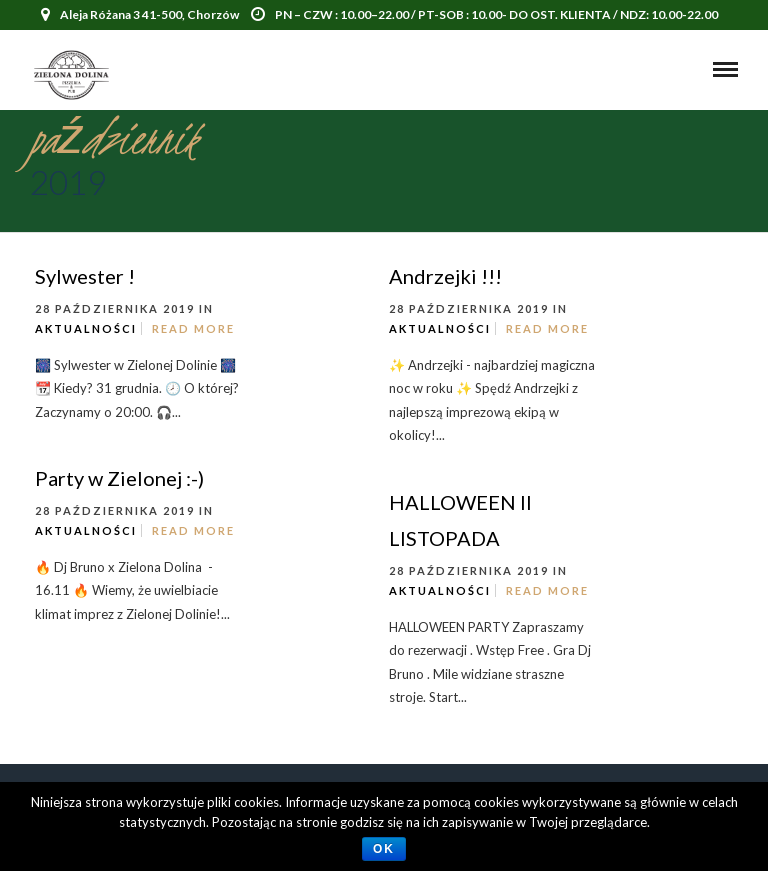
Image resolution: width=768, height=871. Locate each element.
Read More (193, 328)
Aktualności (86, 328)
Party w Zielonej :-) (119, 478)
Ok (384, 849)
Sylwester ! (85, 276)
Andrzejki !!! (445, 276)
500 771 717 (379, 44)
